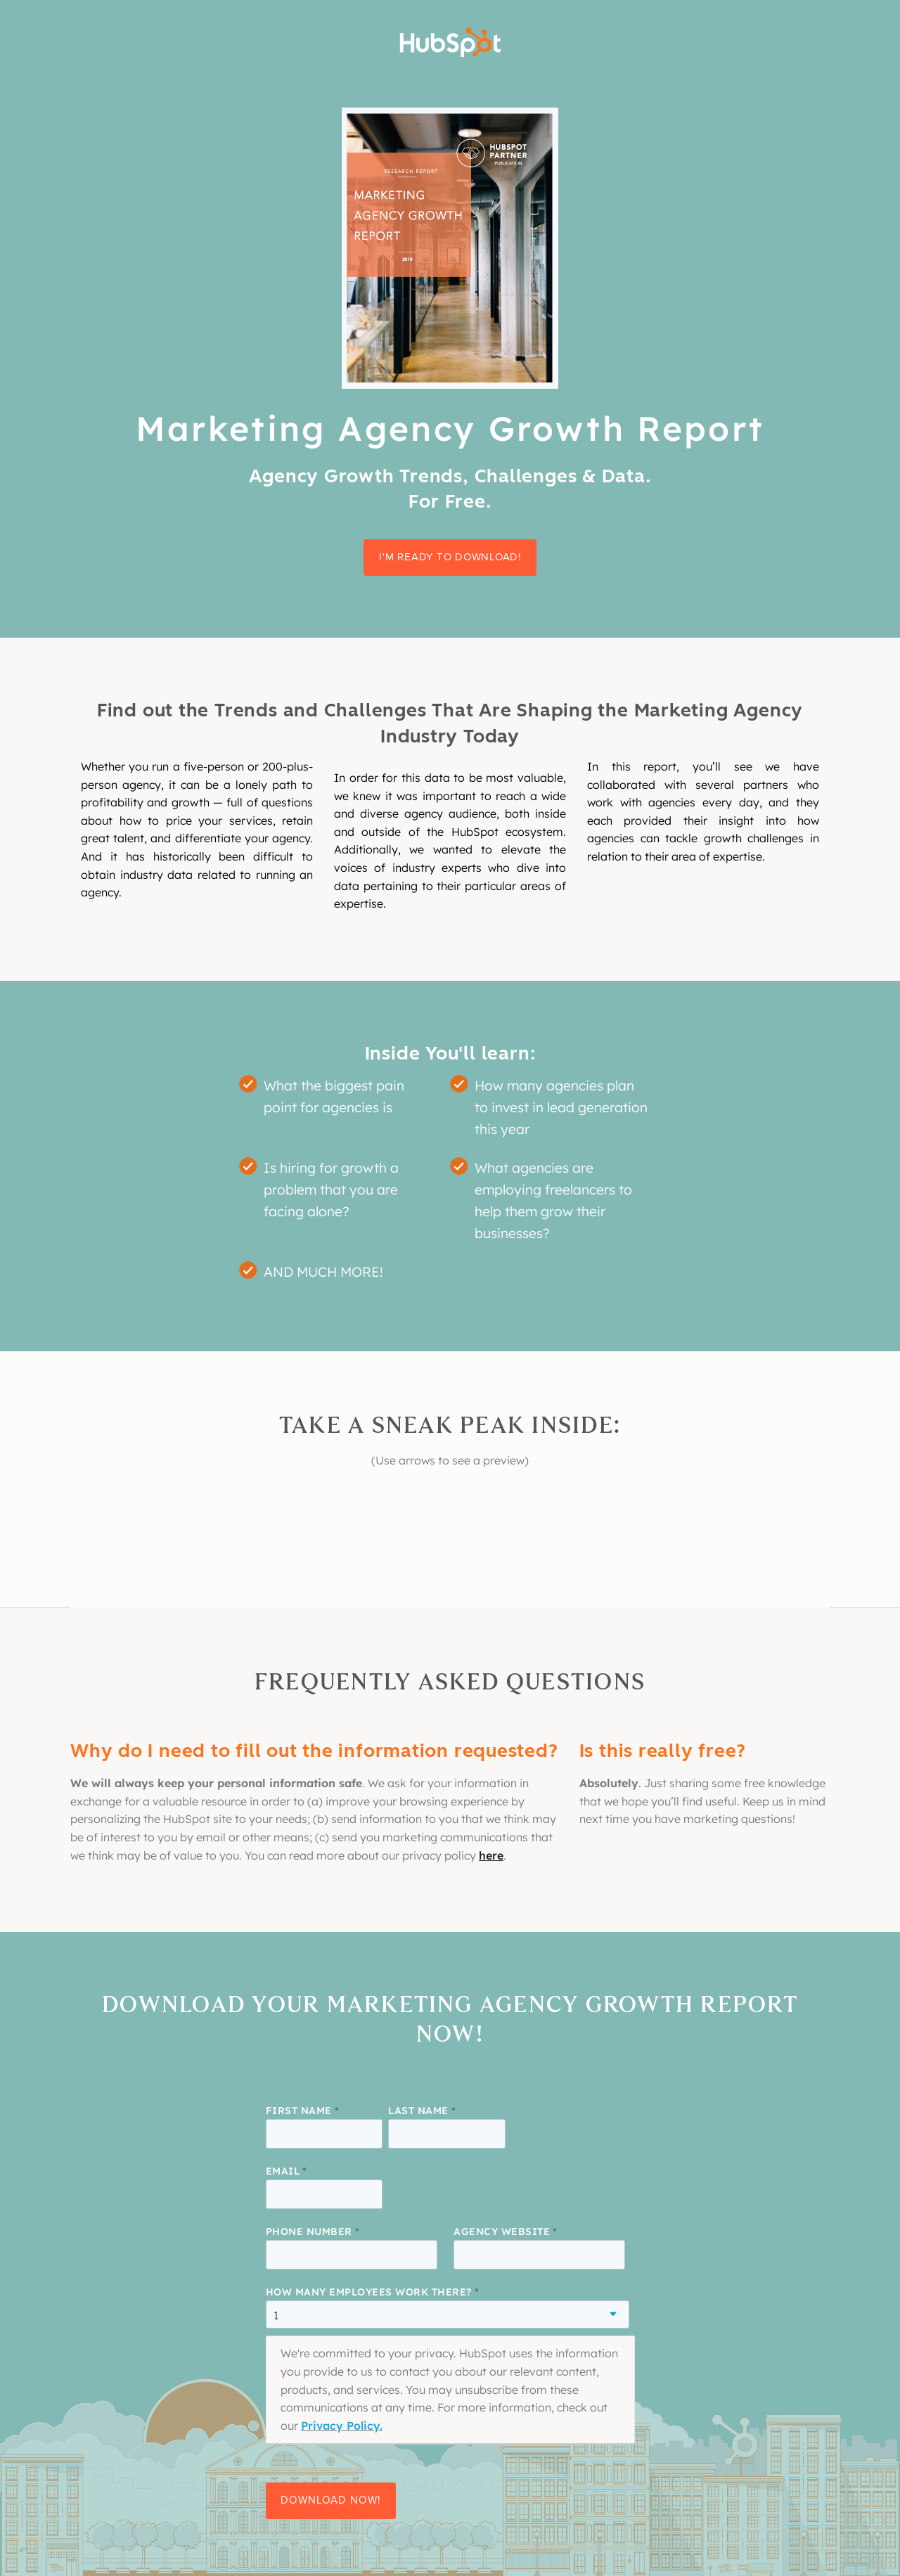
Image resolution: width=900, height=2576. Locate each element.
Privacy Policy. (341, 2426)
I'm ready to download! (450, 556)
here (491, 1855)
